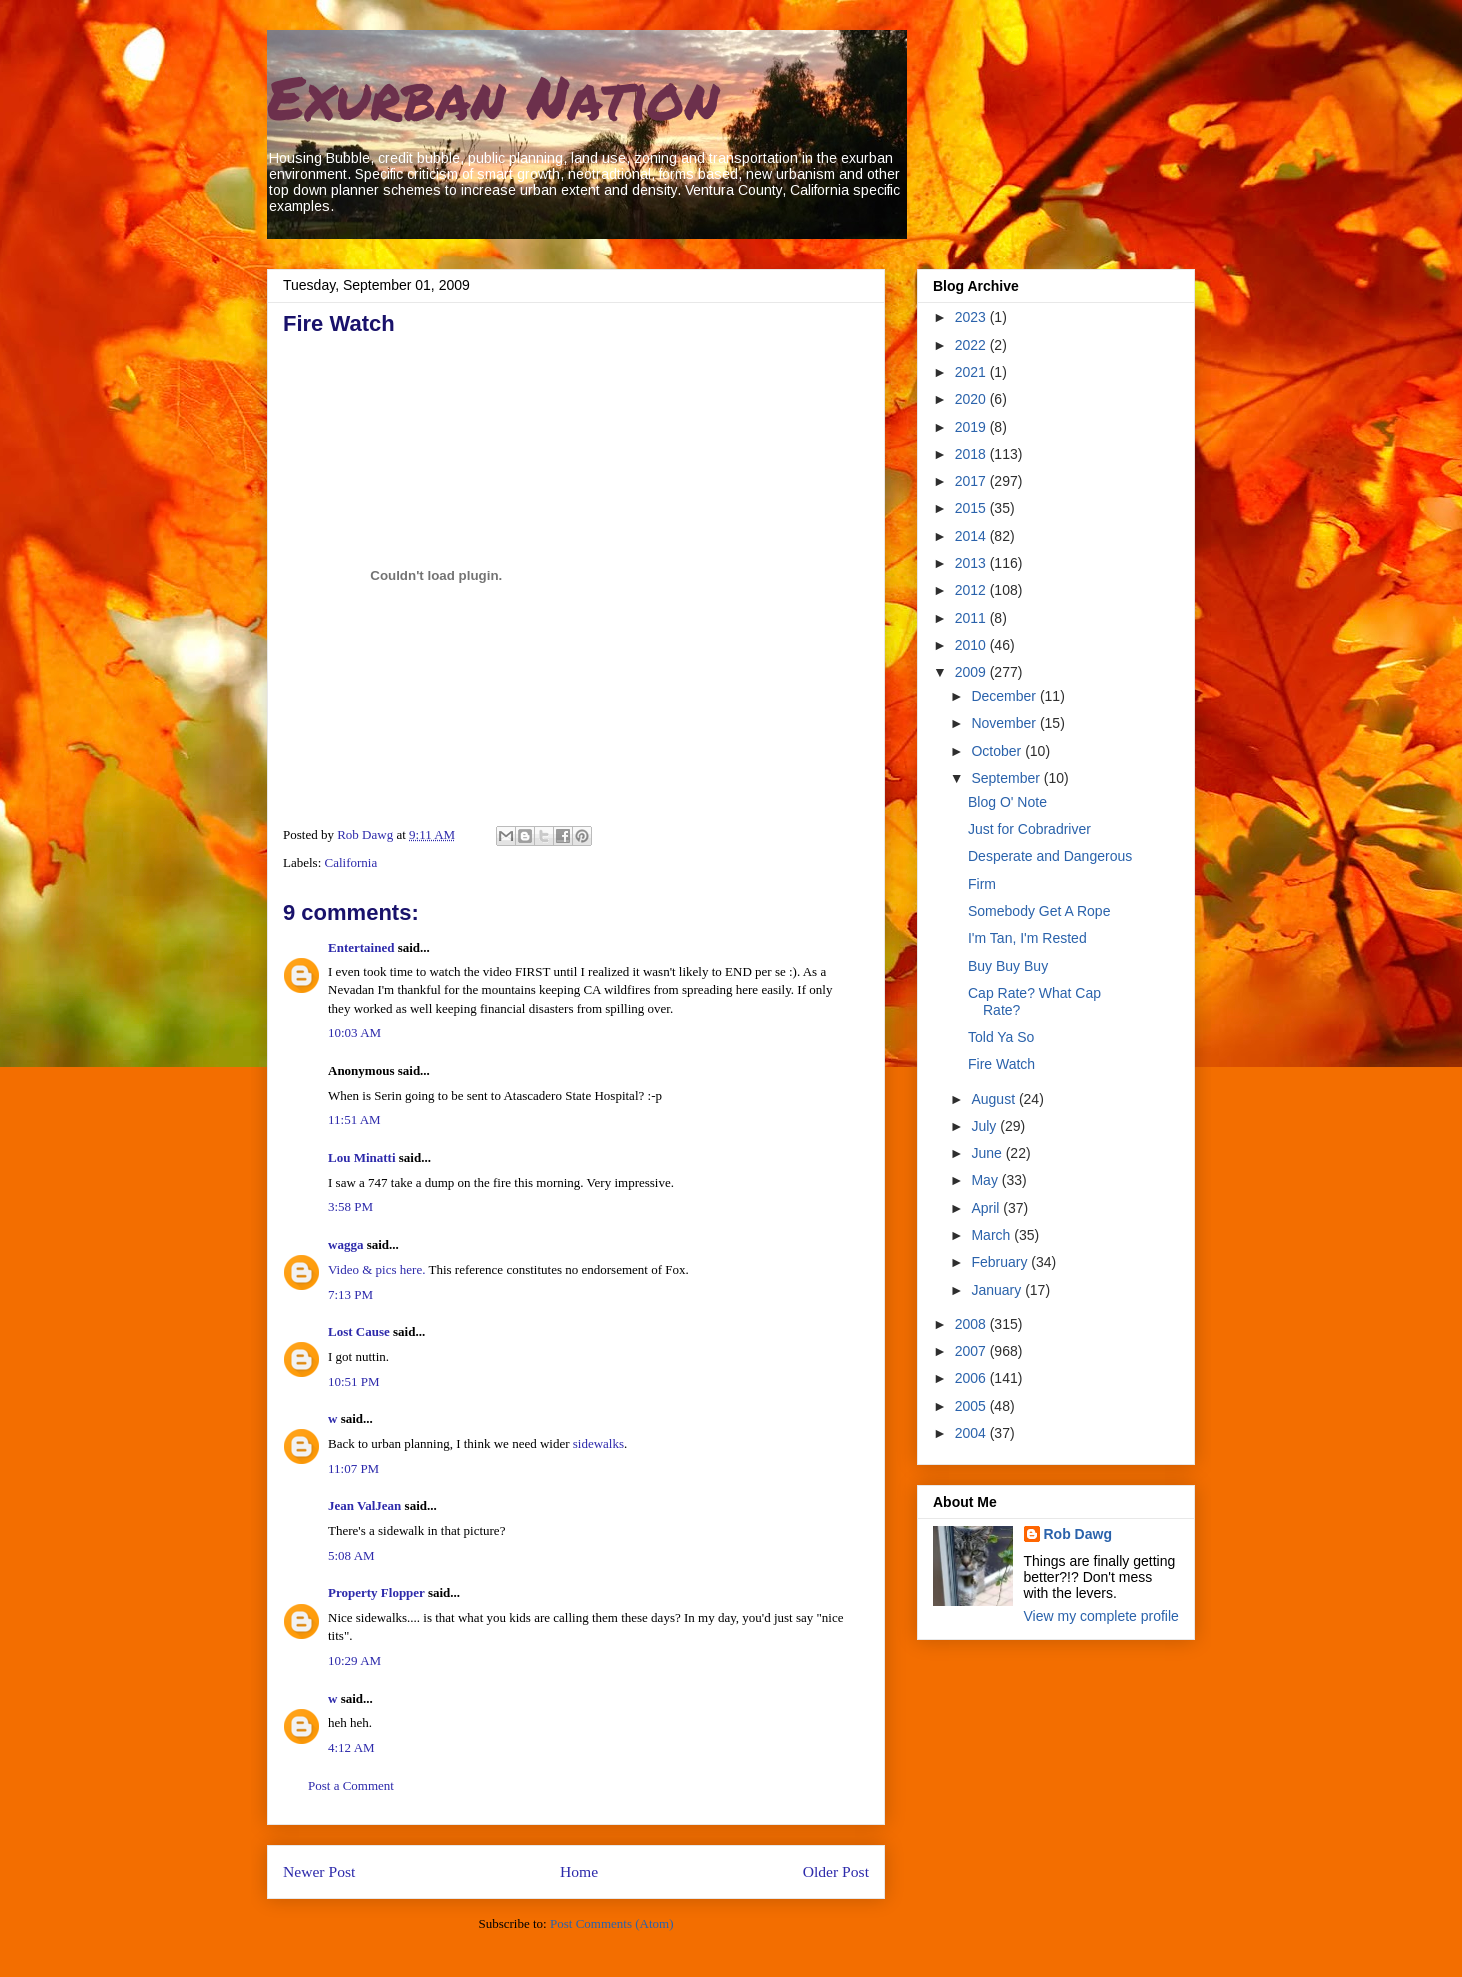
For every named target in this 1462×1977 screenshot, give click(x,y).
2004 (972, 1433)
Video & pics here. (376, 1269)
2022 (972, 345)
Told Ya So (1001, 1037)
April (987, 1208)
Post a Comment (351, 1785)
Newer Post (319, 1871)
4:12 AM (351, 1747)
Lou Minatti (362, 1157)
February (1001, 1262)
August (994, 1099)
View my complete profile (1101, 1616)
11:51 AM (354, 1119)
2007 (972, 1351)
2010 (972, 645)
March (992, 1235)
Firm (982, 884)
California (351, 862)
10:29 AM (354, 1660)
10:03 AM (354, 1032)
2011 (972, 618)
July (985, 1126)
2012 (972, 590)
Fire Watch (1001, 1064)
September (1007, 778)
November (1005, 723)
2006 (972, 1378)
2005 (972, 1406)
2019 (972, 427)
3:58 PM (350, 1206)
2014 (972, 536)
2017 (972, 481)
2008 (972, 1324)
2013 (972, 563)
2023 (972, 317)
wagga (345, 1244)
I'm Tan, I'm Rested (1027, 938)
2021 (972, 372)
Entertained (361, 947)
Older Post (836, 1871)
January (998, 1290)
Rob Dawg (1078, 1534)
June (988, 1153)
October (998, 751)
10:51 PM (354, 1381)
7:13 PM (350, 1294)
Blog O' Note (1007, 802)
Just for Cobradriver (1029, 829)
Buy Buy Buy (1008, 966)
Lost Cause (359, 1331)
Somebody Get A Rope (1039, 911)
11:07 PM (353, 1468)
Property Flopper (376, 1592)
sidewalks (598, 1443)
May (986, 1180)
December (1005, 696)
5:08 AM (351, 1555)
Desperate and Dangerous (1050, 856)
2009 (972, 672)
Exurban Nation (493, 96)
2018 (972, 454)
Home (579, 1871)
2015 (972, 508)
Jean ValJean (364, 1505)
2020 (972, 399)
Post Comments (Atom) (612, 1923)
